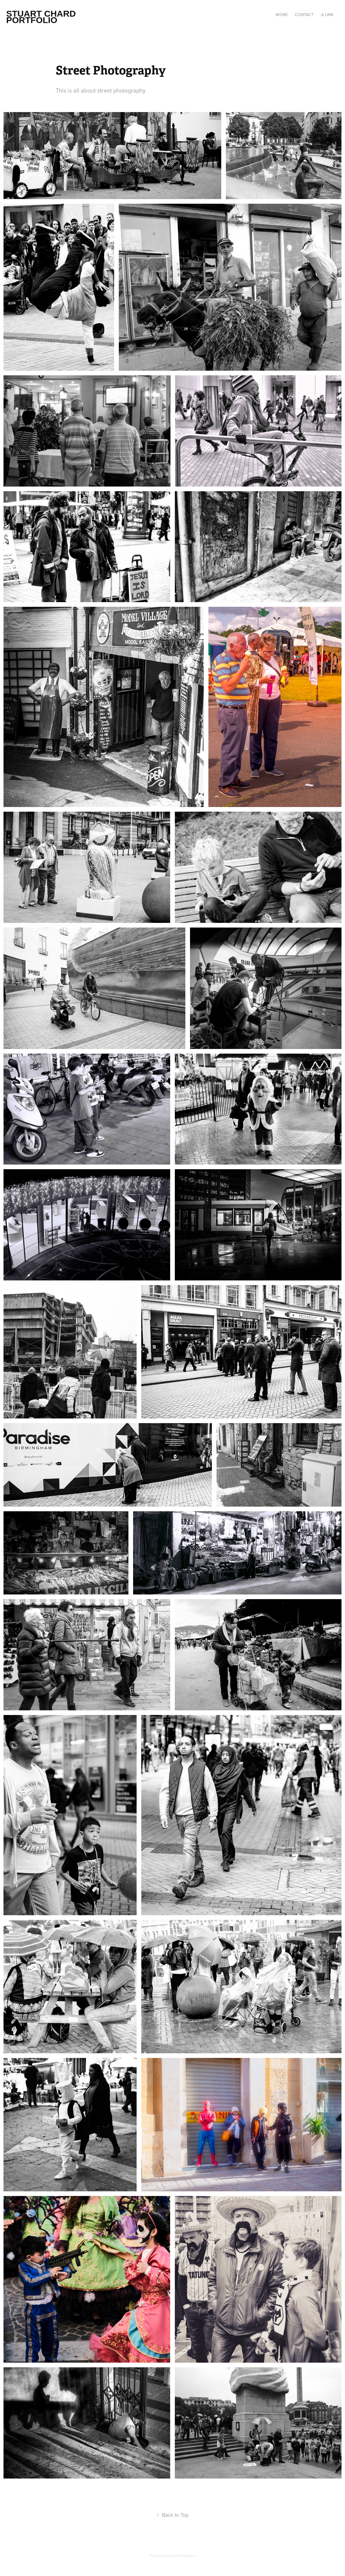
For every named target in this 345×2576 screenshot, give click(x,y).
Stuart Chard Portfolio (42, 17)
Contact (304, 15)
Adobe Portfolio (182, 2555)
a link (327, 15)
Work (282, 15)
